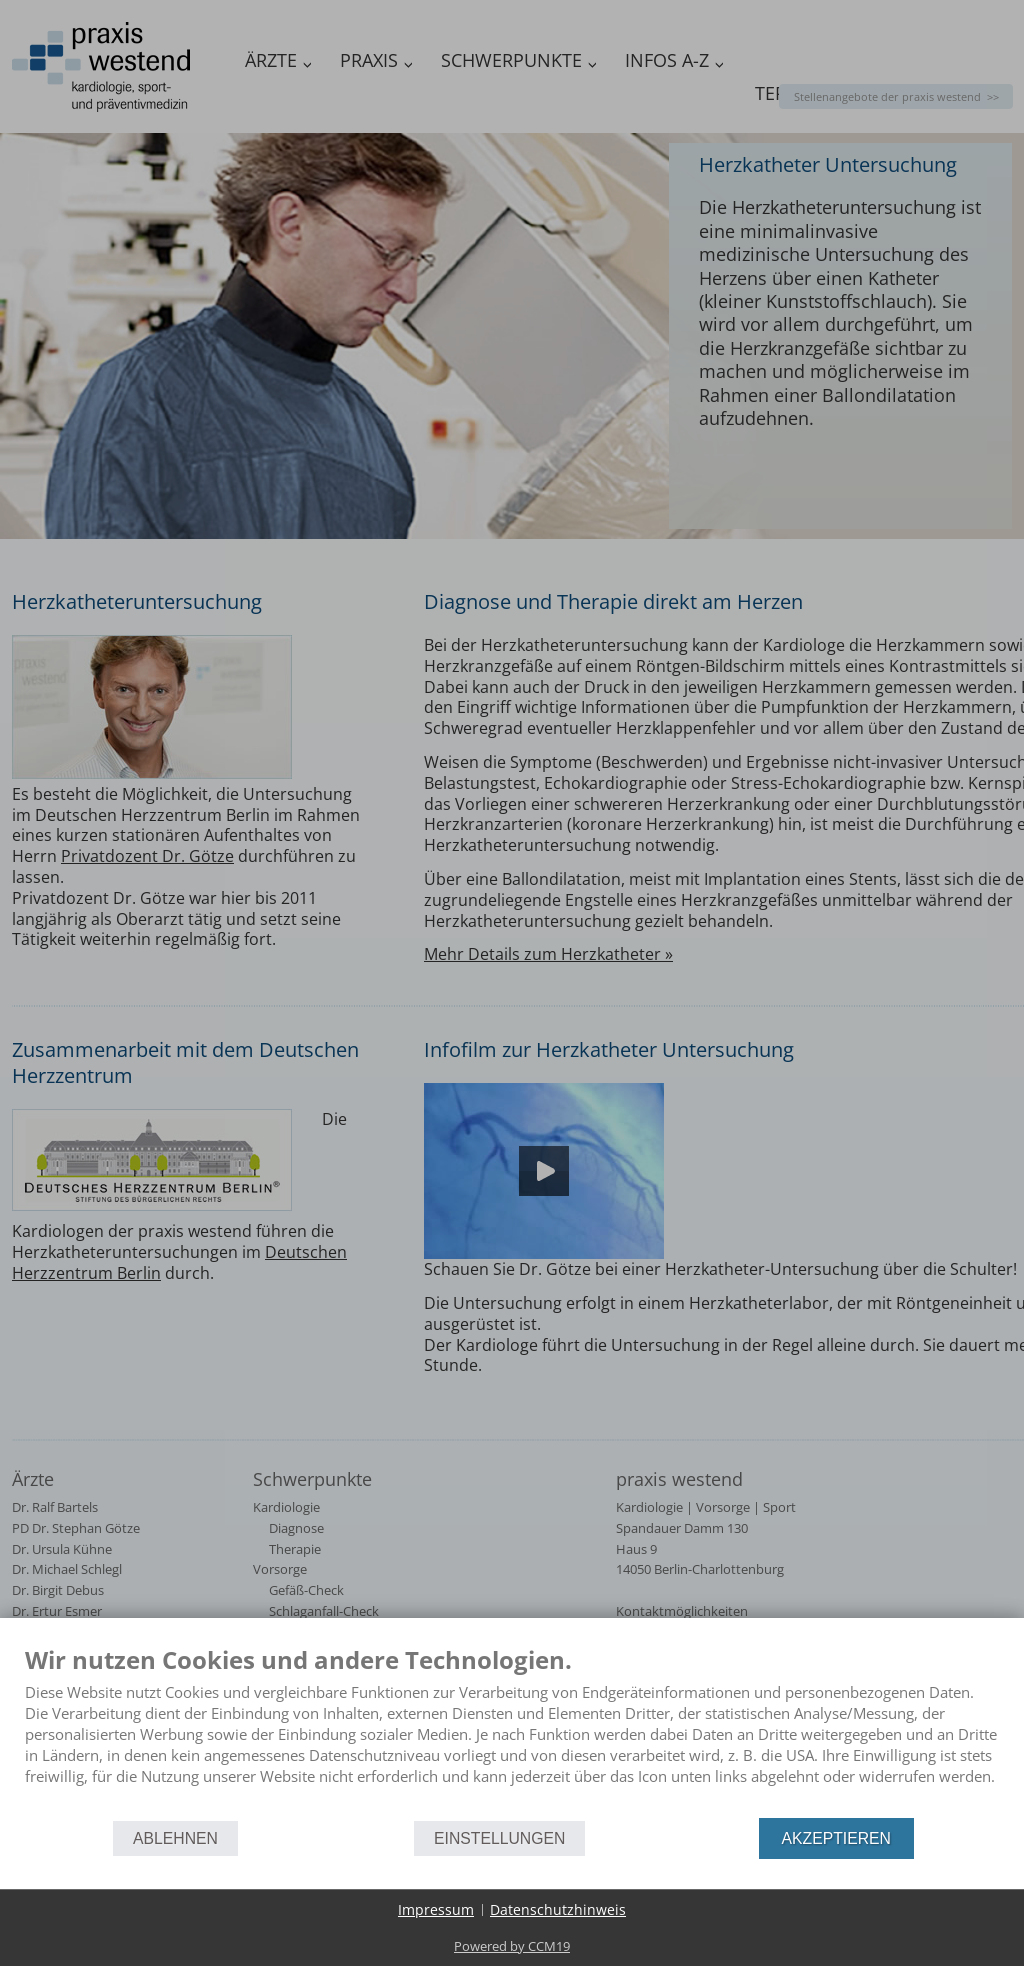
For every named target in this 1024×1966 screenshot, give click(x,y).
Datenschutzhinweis (558, 1909)
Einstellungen (499, 1838)
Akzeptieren (836, 1838)
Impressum (436, 1909)
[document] (512, 1730)
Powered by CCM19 (512, 1946)
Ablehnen (175, 1838)
